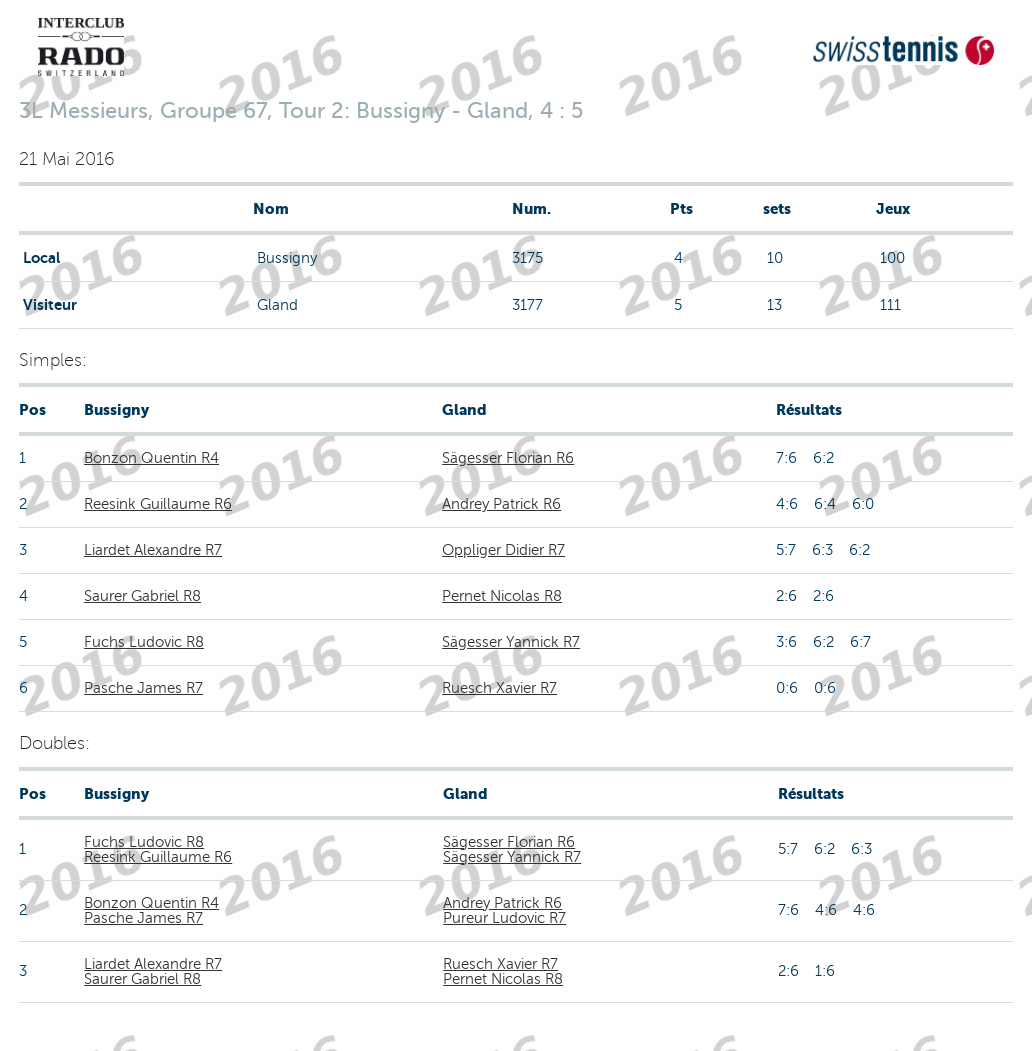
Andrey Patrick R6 (501, 504)
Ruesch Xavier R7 (499, 688)
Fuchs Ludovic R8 (144, 642)
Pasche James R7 (143, 688)
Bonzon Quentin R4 (151, 458)
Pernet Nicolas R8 (502, 596)
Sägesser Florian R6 (508, 458)
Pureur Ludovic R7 (504, 918)
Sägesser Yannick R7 (511, 642)
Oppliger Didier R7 (503, 550)
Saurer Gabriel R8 (142, 596)
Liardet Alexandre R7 (153, 550)
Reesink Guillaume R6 (158, 504)
